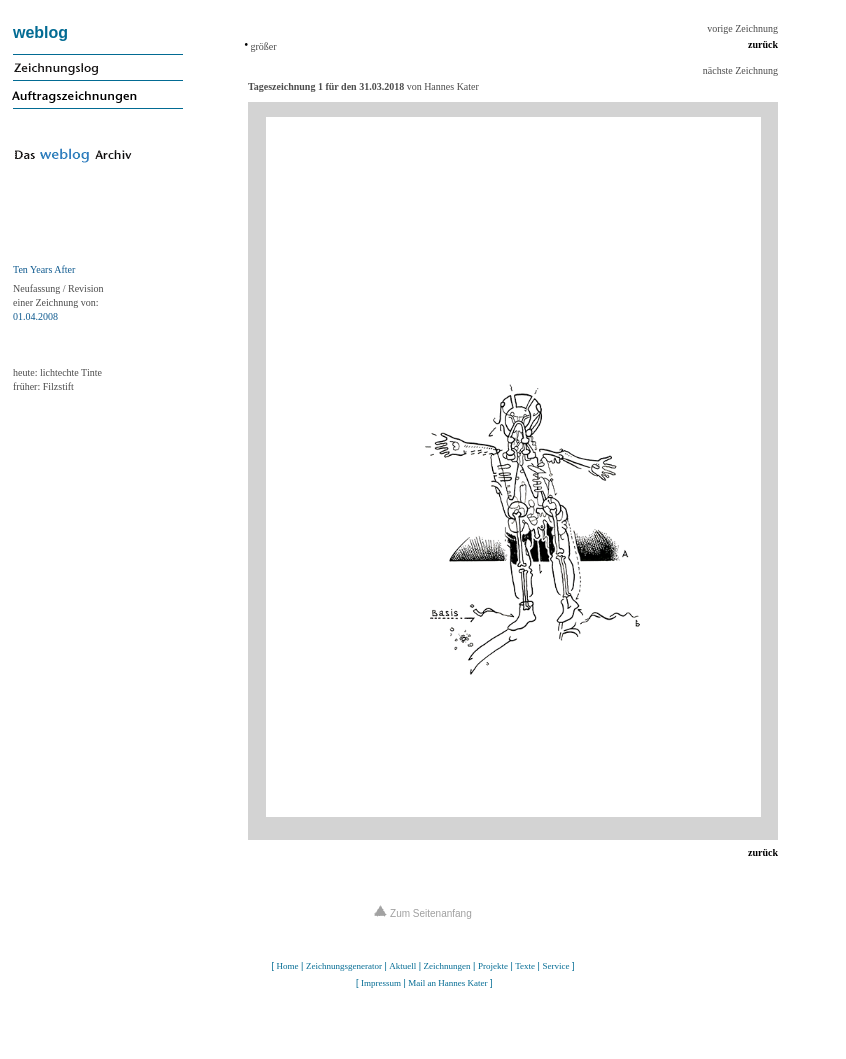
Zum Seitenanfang (423, 913)
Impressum (381, 983)
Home (288, 966)
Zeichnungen (447, 966)
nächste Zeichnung (740, 70)
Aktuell (402, 966)
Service (555, 966)
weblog (40, 32)
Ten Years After (44, 269)
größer (262, 46)
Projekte (493, 966)
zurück (763, 44)
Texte (525, 966)
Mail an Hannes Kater (447, 983)
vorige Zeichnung (742, 28)
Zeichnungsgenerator (344, 966)
